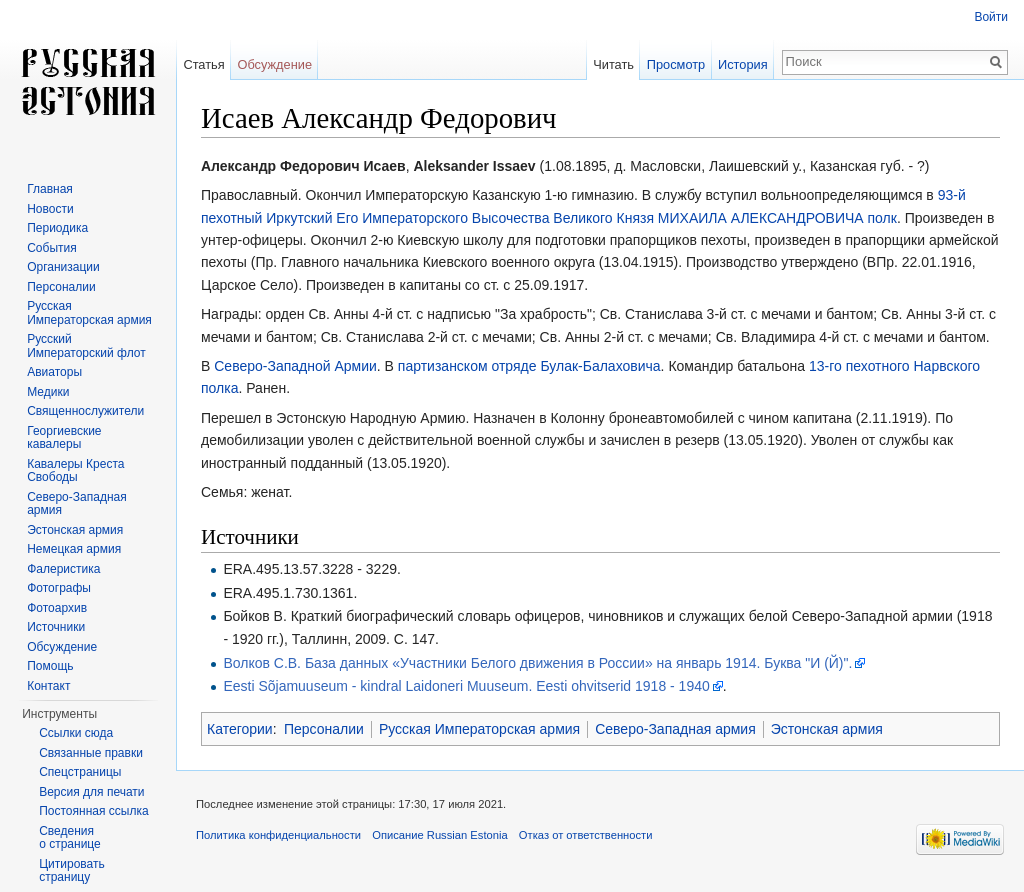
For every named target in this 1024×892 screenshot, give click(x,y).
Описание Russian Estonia (439, 835)
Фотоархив (57, 608)
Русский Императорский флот (86, 346)
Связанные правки (91, 753)
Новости (50, 209)
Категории (240, 729)
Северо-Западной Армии (295, 366)
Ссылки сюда (76, 733)
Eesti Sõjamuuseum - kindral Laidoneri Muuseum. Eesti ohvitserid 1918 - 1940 (466, 686)
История (743, 64)
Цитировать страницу (72, 871)
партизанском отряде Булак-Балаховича (529, 366)
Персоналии (324, 729)
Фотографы (59, 588)
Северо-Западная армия (675, 729)
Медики (48, 392)
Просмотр (676, 64)
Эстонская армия (827, 729)
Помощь (50, 666)
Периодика (57, 228)
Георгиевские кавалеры (64, 438)
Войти (991, 17)
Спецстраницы (80, 772)
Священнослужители (85, 411)
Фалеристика (63, 569)
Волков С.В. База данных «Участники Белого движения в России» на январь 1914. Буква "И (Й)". (537, 663)
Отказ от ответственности (586, 835)
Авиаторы (54, 372)
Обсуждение (274, 64)
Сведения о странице (70, 838)
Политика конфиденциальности (278, 835)
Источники (56, 627)
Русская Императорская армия (479, 729)
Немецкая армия (74, 549)
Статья (203, 64)
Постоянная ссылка (93, 811)
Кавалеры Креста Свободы (75, 471)
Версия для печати (91, 792)
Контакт (48, 686)
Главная (50, 189)
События (52, 248)
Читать (613, 64)
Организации (63, 267)
